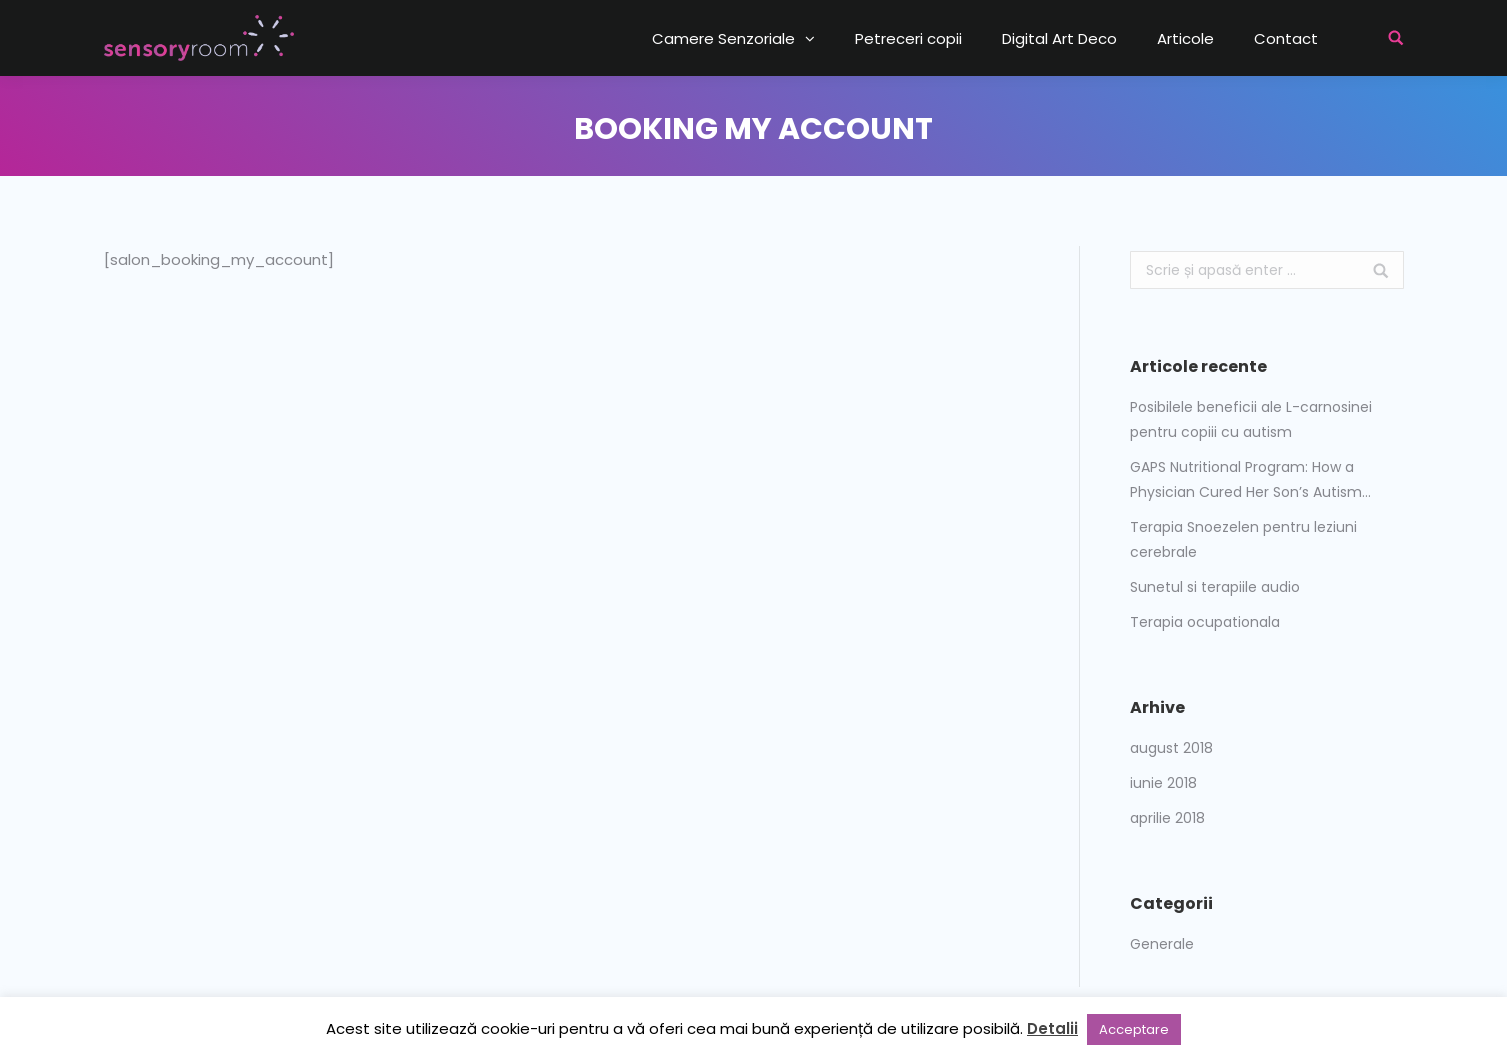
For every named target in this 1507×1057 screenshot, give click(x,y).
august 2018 (1171, 748)
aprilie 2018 (1167, 818)
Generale (1162, 944)
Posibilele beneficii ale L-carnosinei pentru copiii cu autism (1251, 419)
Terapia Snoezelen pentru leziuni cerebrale (1243, 539)
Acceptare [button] (1134, 1029)
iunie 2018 (1163, 783)
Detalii (1052, 1028)
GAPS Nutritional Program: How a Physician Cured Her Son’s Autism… (1250, 479)
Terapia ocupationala (1205, 622)
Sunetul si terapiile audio (1215, 587)
